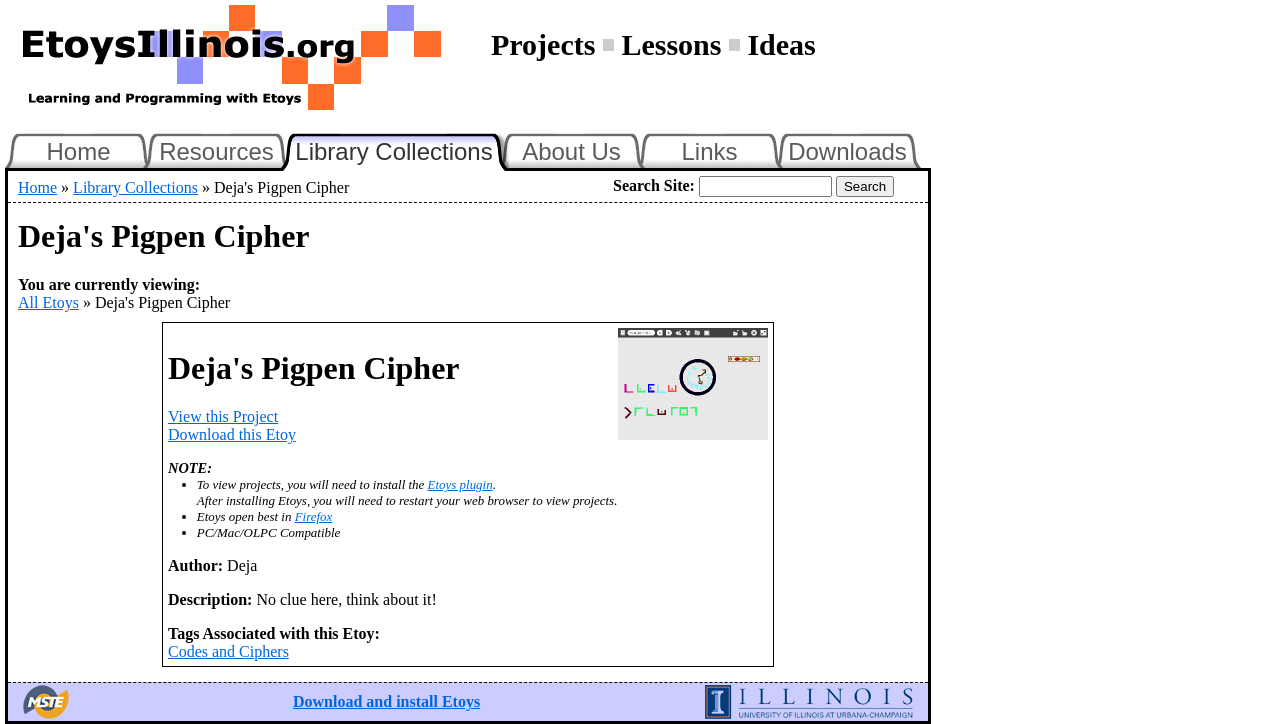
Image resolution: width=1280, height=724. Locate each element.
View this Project (223, 416)
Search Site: (654, 185)
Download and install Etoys (386, 701)
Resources (216, 151)
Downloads (847, 151)
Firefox (314, 516)
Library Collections (402, 149)
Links (709, 151)
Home (78, 151)
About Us (571, 151)
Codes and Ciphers (228, 651)
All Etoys (48, 302)
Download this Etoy (232, 434)
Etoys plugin (460, 484)
